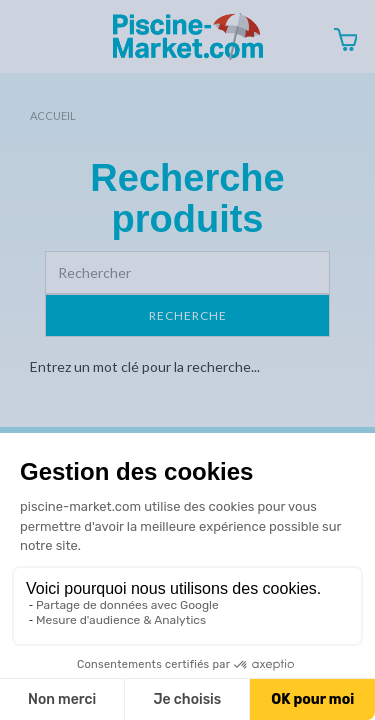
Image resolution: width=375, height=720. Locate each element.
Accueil (53, 115)
